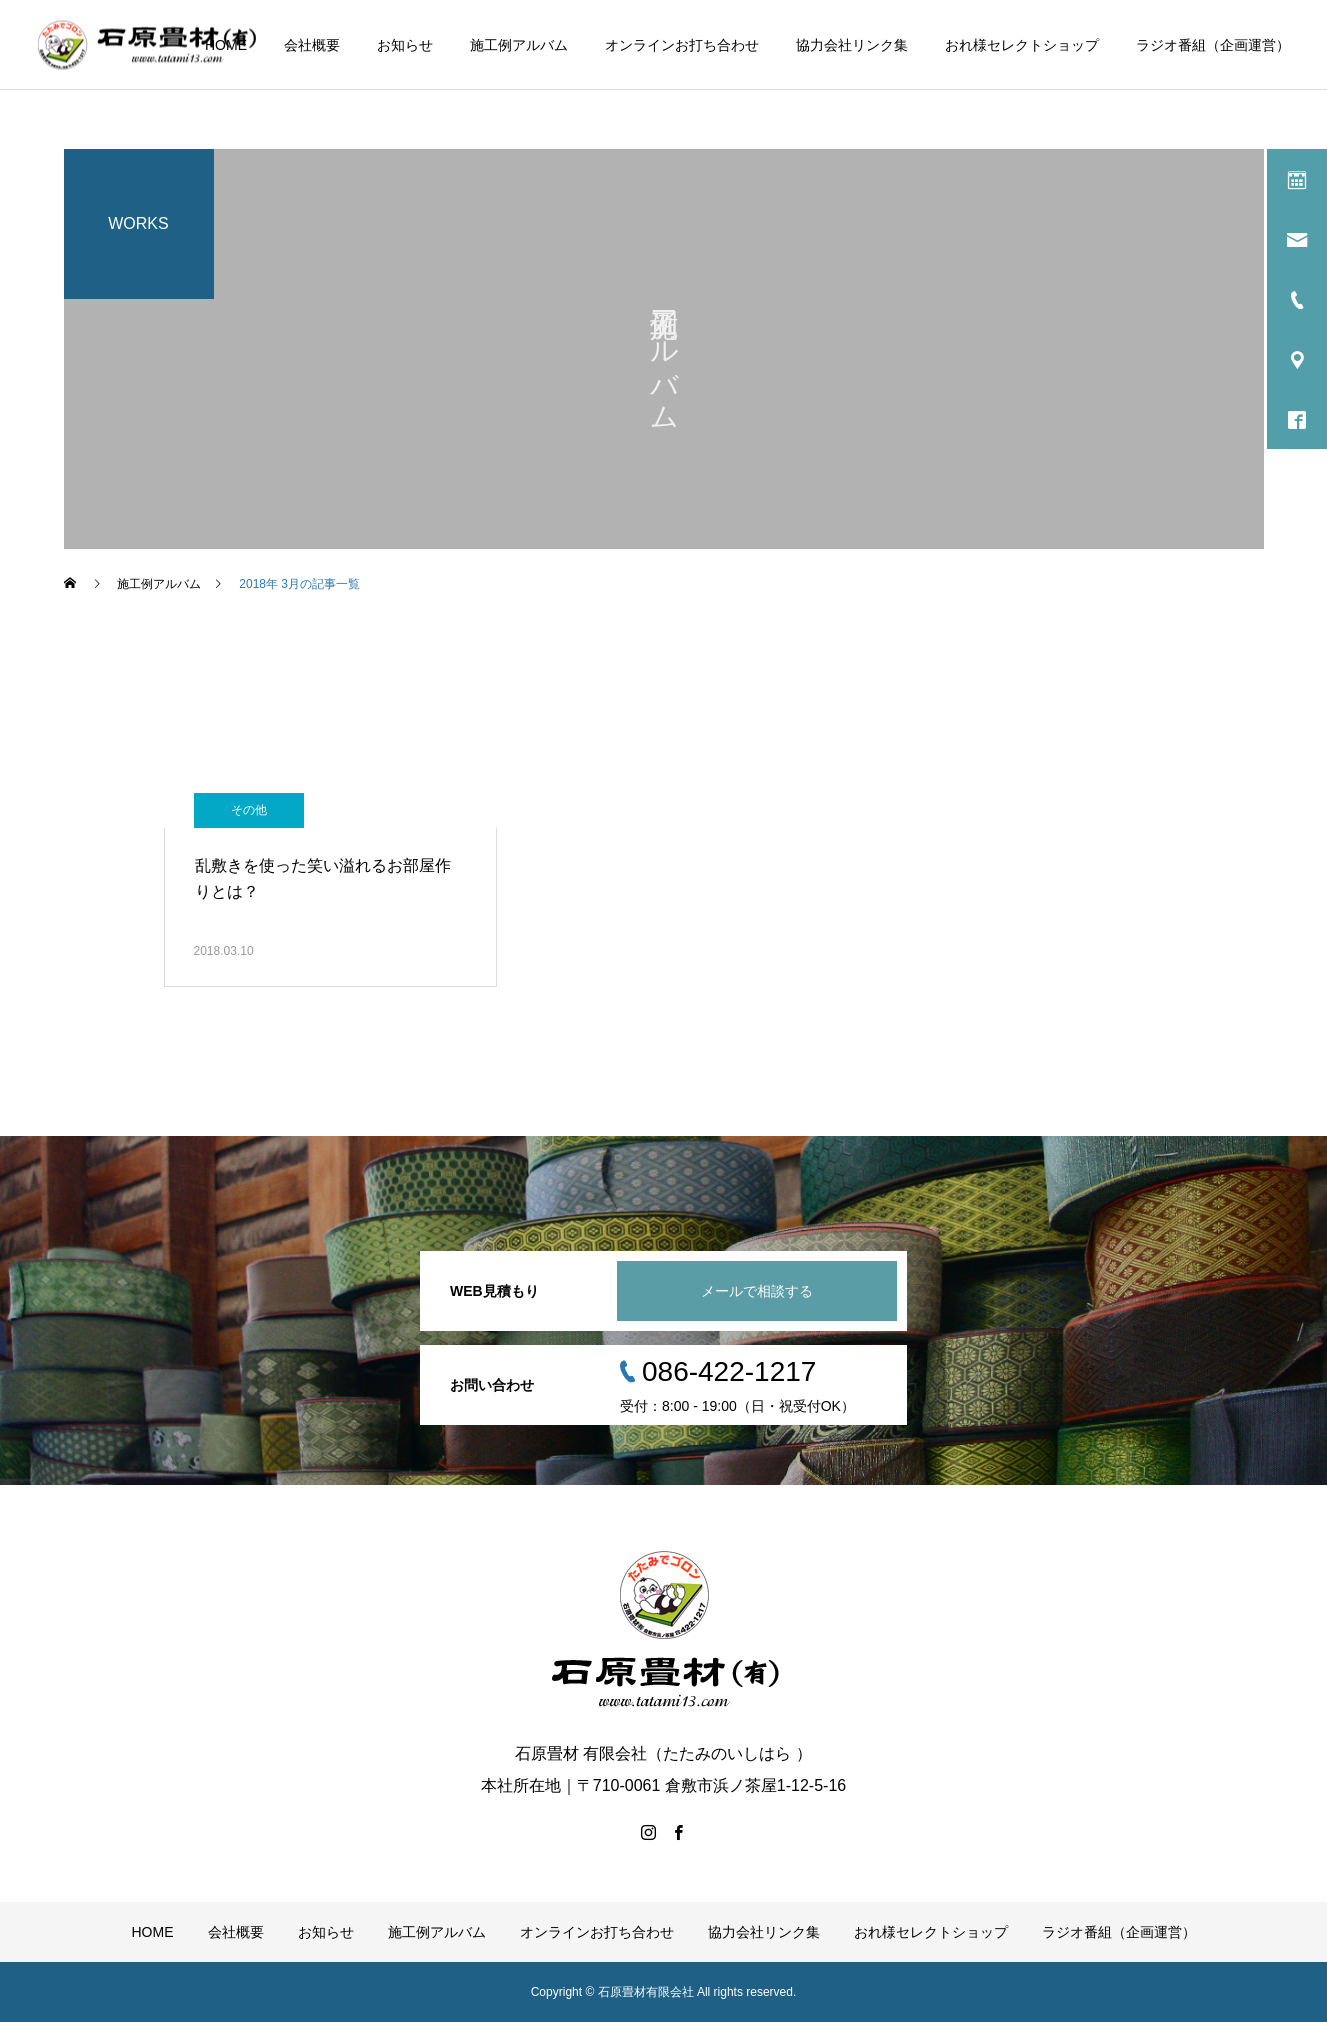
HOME (226, 45)
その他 (249, 810)
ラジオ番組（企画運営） (1213, 45)
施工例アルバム (519, 45)
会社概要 (312, 45)
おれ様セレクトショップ (1022, 45)
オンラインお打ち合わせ (682, 45)
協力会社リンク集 (852, 45)
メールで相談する (757, 1291)
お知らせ (405, 45)
